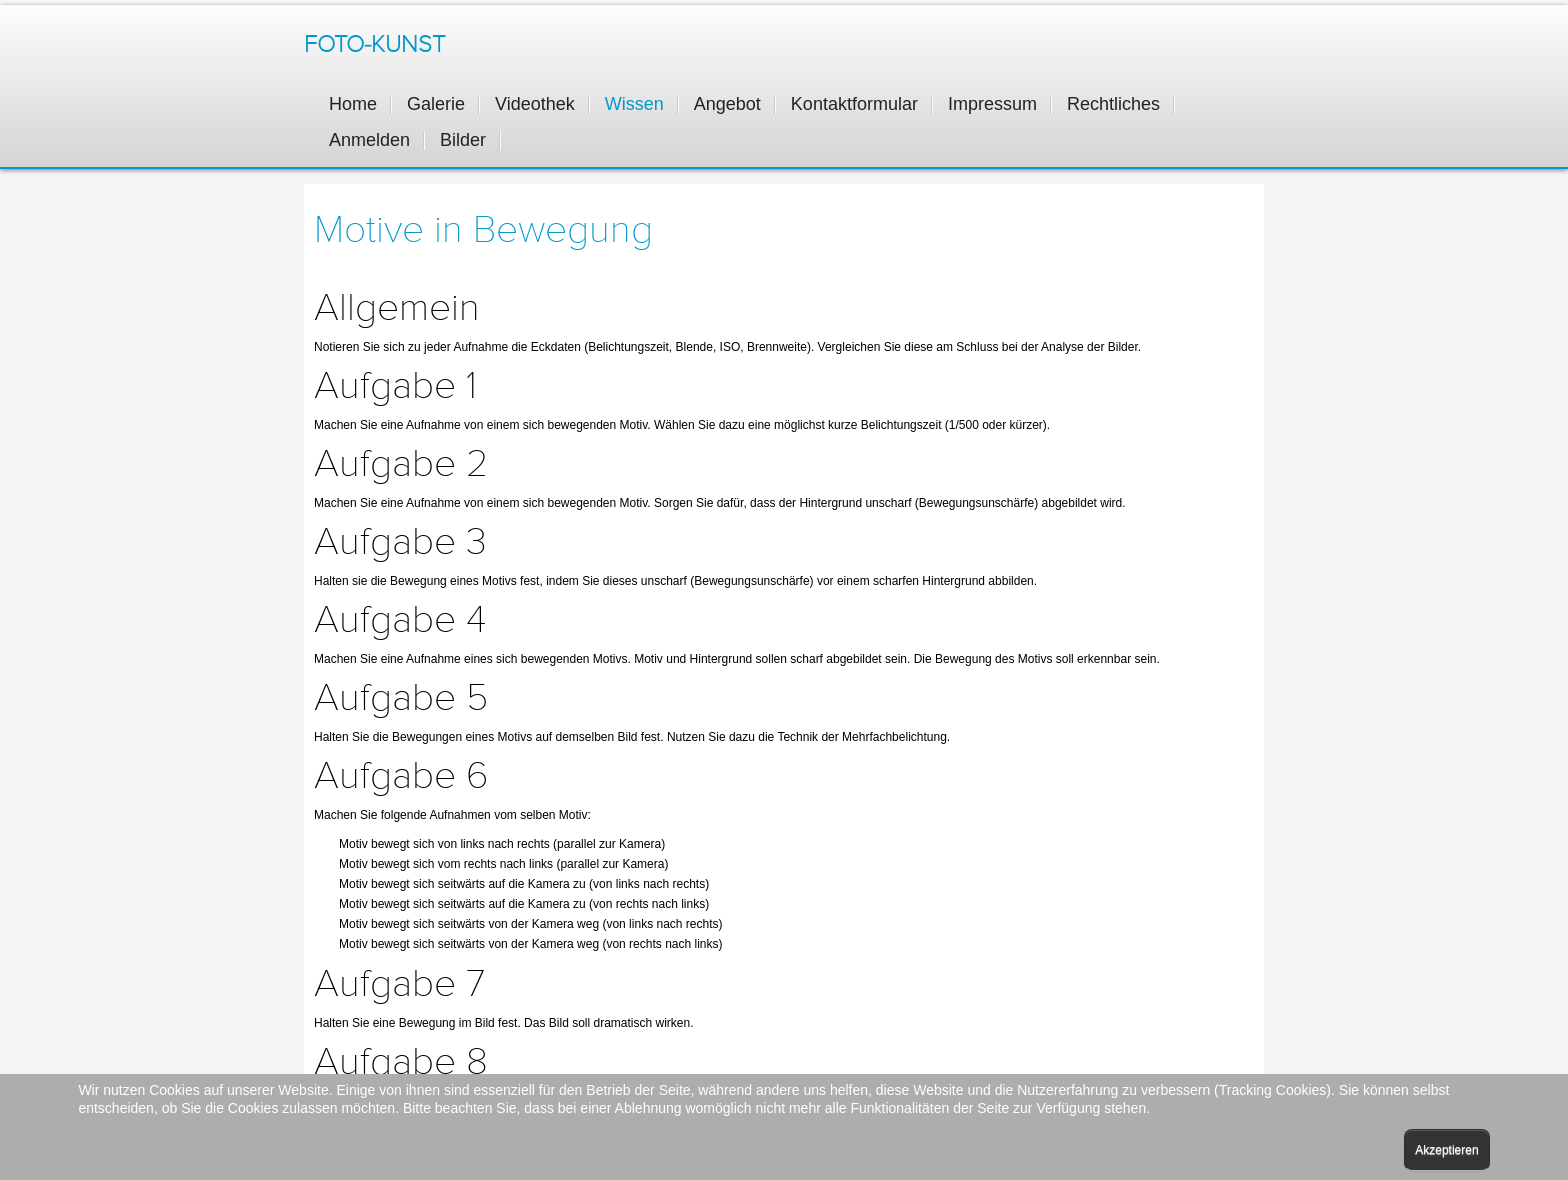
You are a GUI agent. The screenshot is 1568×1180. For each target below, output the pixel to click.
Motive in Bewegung (483, 230)
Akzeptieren (1446, 1150)
